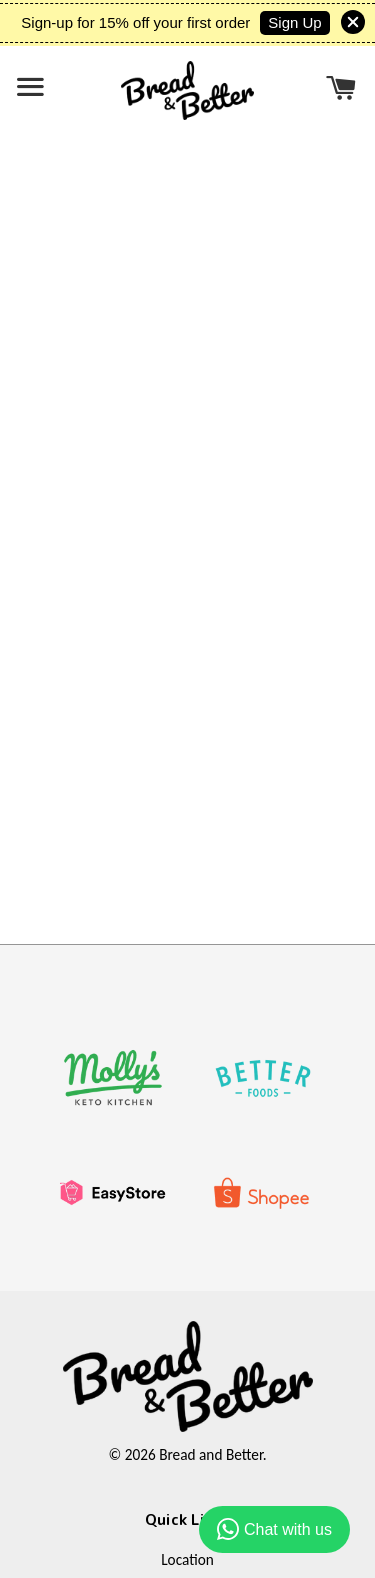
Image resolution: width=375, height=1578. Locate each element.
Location (187, 1559)
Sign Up (294, 22)
